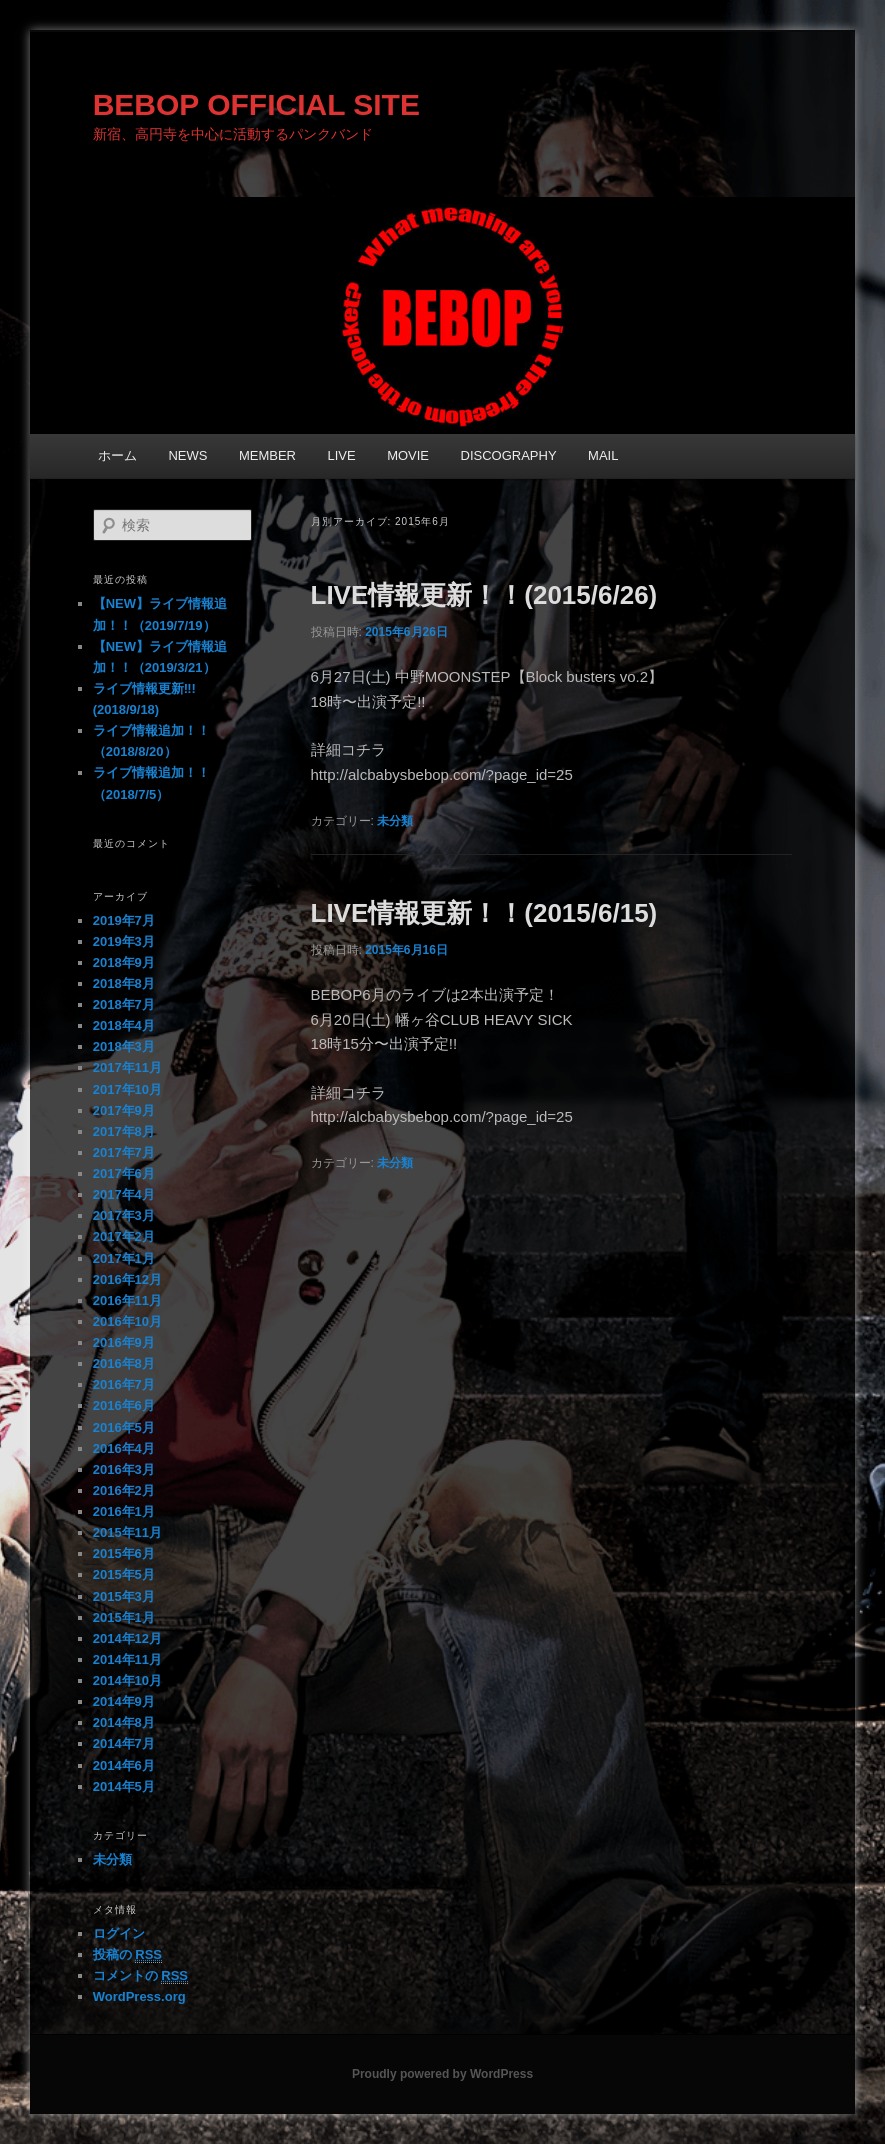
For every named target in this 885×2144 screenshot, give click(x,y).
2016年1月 (124, 1511)
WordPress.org (139, 1996)
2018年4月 (124, 1025)
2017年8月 (124, 1131)
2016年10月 (127, 1321)
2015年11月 (127, 1532)
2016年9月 (124, 1342)
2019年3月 (124, 941)
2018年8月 (124, 983)
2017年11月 (127, 1067)
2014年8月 (124, 1722)
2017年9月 (124, 1110)
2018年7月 (124, 1004)
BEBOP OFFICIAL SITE (256, 104)
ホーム (117, 455)
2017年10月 (127, 1089)
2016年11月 (127, 1300)
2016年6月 (124, 1405)
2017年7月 (124, 1152)
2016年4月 (124, 1448)
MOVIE (408, 455)
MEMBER (267, 455)
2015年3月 (124, 1596)
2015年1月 (124, 1617)
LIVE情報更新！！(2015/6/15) (484, 913)
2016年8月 (124, 1363)
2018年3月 (124, 1046)
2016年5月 (124, 1427)
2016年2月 (124, 1490)
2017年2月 (124, 1236)
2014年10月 (127, 1680)
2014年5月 (124, 1786)
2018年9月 (124, 962)
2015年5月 (124, 1574)
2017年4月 (124, 1194)
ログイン (119, 1933)
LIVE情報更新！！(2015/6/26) (484, 595)
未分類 (395, 821)
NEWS (187, 455)
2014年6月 (124, 1765)
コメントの (140, 1976)
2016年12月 (127, 1279)
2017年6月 (124, 1173)
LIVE (341, 455)
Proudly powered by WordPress (442, 2074)
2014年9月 (124, 1701)
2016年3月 (124, 1469)
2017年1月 (124, 1258)
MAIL (603, 455)
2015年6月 (124, 1553)
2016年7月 (124, 1384)
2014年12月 (127, 1638)
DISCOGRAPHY (509, 455)
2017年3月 (124, 1215)
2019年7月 (124, 920)
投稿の (127, 1955)
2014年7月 (124, 1743)
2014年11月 (127, 1659)
